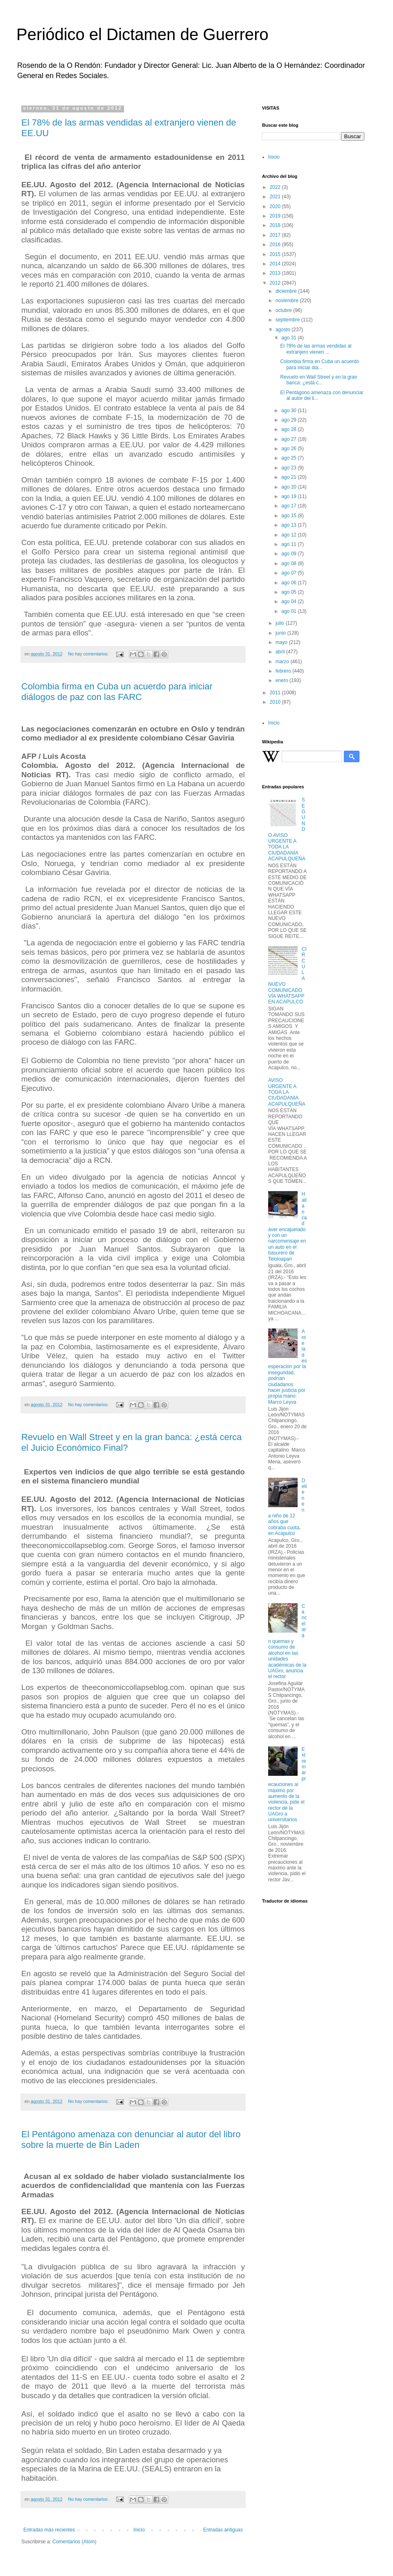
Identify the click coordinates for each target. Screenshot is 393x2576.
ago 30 (289, 410)
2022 (276, 187)
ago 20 (289, 487)
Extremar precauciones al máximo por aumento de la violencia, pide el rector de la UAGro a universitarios (287, 1784)
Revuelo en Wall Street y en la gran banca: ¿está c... (318, 380)
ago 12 (289, 535)
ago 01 (289, 611)
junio (281, 633)
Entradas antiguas (223, 2530)
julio (281, 623)
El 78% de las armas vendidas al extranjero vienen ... (315, 349)
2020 (276, 206)
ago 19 (289, 496)
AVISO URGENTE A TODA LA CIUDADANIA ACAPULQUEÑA (286, 1092)
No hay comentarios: (89, 653)
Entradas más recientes (49, 2530)
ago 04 (289, 601)
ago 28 (289, 429)
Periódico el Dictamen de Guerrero (142, 34)
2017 (276, 235)
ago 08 (289, 563)
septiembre (288, 320)
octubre (284, 310)
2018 (276, 225)
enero (282, 680)
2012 (276, 283)
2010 (276, 702)
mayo (282, 642)
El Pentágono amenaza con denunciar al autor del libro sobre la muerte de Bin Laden (131, 2139)
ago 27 (289, 439)
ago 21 (289, 477)
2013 (276, 273)
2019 (276, 216)
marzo (283, 661)
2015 (276, 254)
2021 (276, 197)
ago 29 (289, 420)
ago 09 (289, 553)
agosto (283, 329)
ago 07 (289, 573)
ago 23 (289, 468)
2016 (276, 244)
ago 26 (289, 448)
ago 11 (289, 544)
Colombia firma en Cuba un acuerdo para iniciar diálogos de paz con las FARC (116, 691)
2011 (276, 693)
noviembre (288, 300)
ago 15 (289, 515)
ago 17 (289, 506)
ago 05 (289, 592)
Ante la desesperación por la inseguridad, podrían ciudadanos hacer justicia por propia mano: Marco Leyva (287, 1366)
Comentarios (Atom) (74, 2542)
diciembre (287, 291)
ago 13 (289, 525)
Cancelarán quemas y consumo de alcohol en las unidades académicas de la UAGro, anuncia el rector (287, 1641)
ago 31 (289, 338)
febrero (284, 671)
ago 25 (289, 458)
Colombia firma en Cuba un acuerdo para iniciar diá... (319, 364)
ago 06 (289, 583)
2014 (276, 264)
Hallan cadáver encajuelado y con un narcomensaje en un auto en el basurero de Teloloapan (287, 1226)
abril (281, 652)
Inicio (139, 2530)
